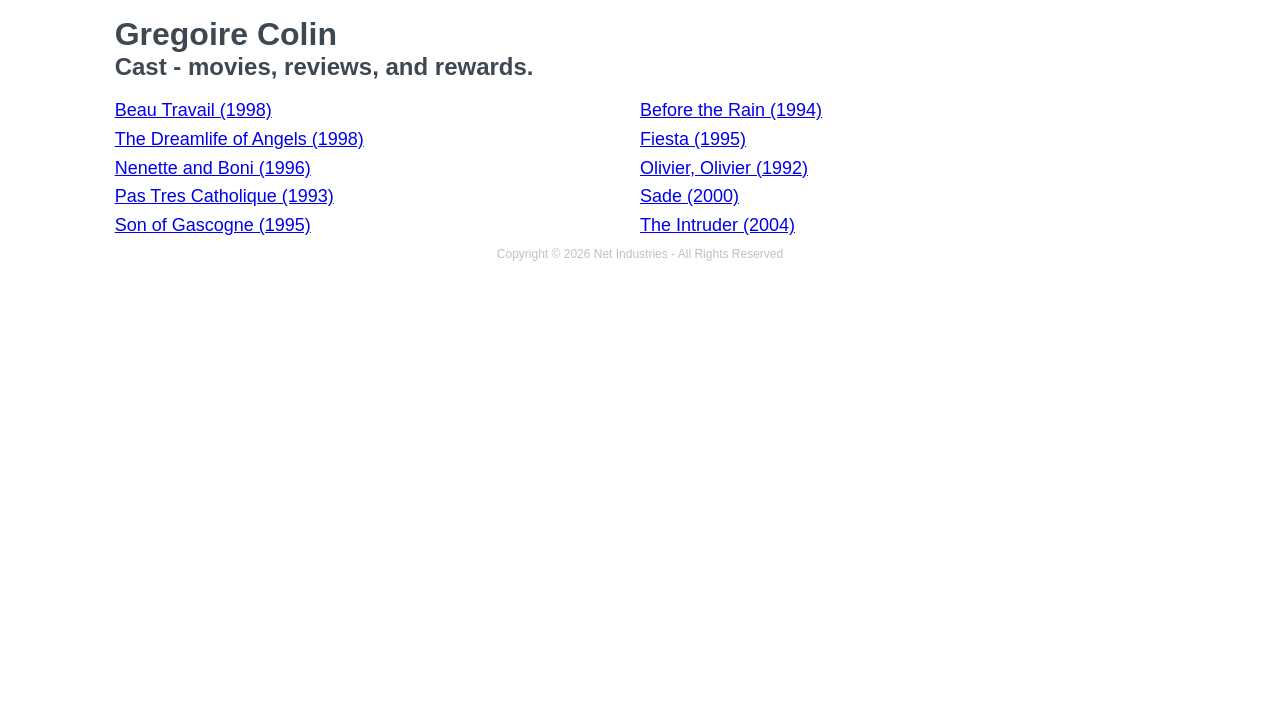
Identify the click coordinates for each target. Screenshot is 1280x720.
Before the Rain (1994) (731, 110)
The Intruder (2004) (717, 225)
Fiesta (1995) (693, 139)
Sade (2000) (689, 196)
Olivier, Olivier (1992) (724, 168)
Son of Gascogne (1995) (213, 225)
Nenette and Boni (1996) (213, 168)
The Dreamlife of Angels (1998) (239, 139)
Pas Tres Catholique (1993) (224, 196)
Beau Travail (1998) (193, 110)
